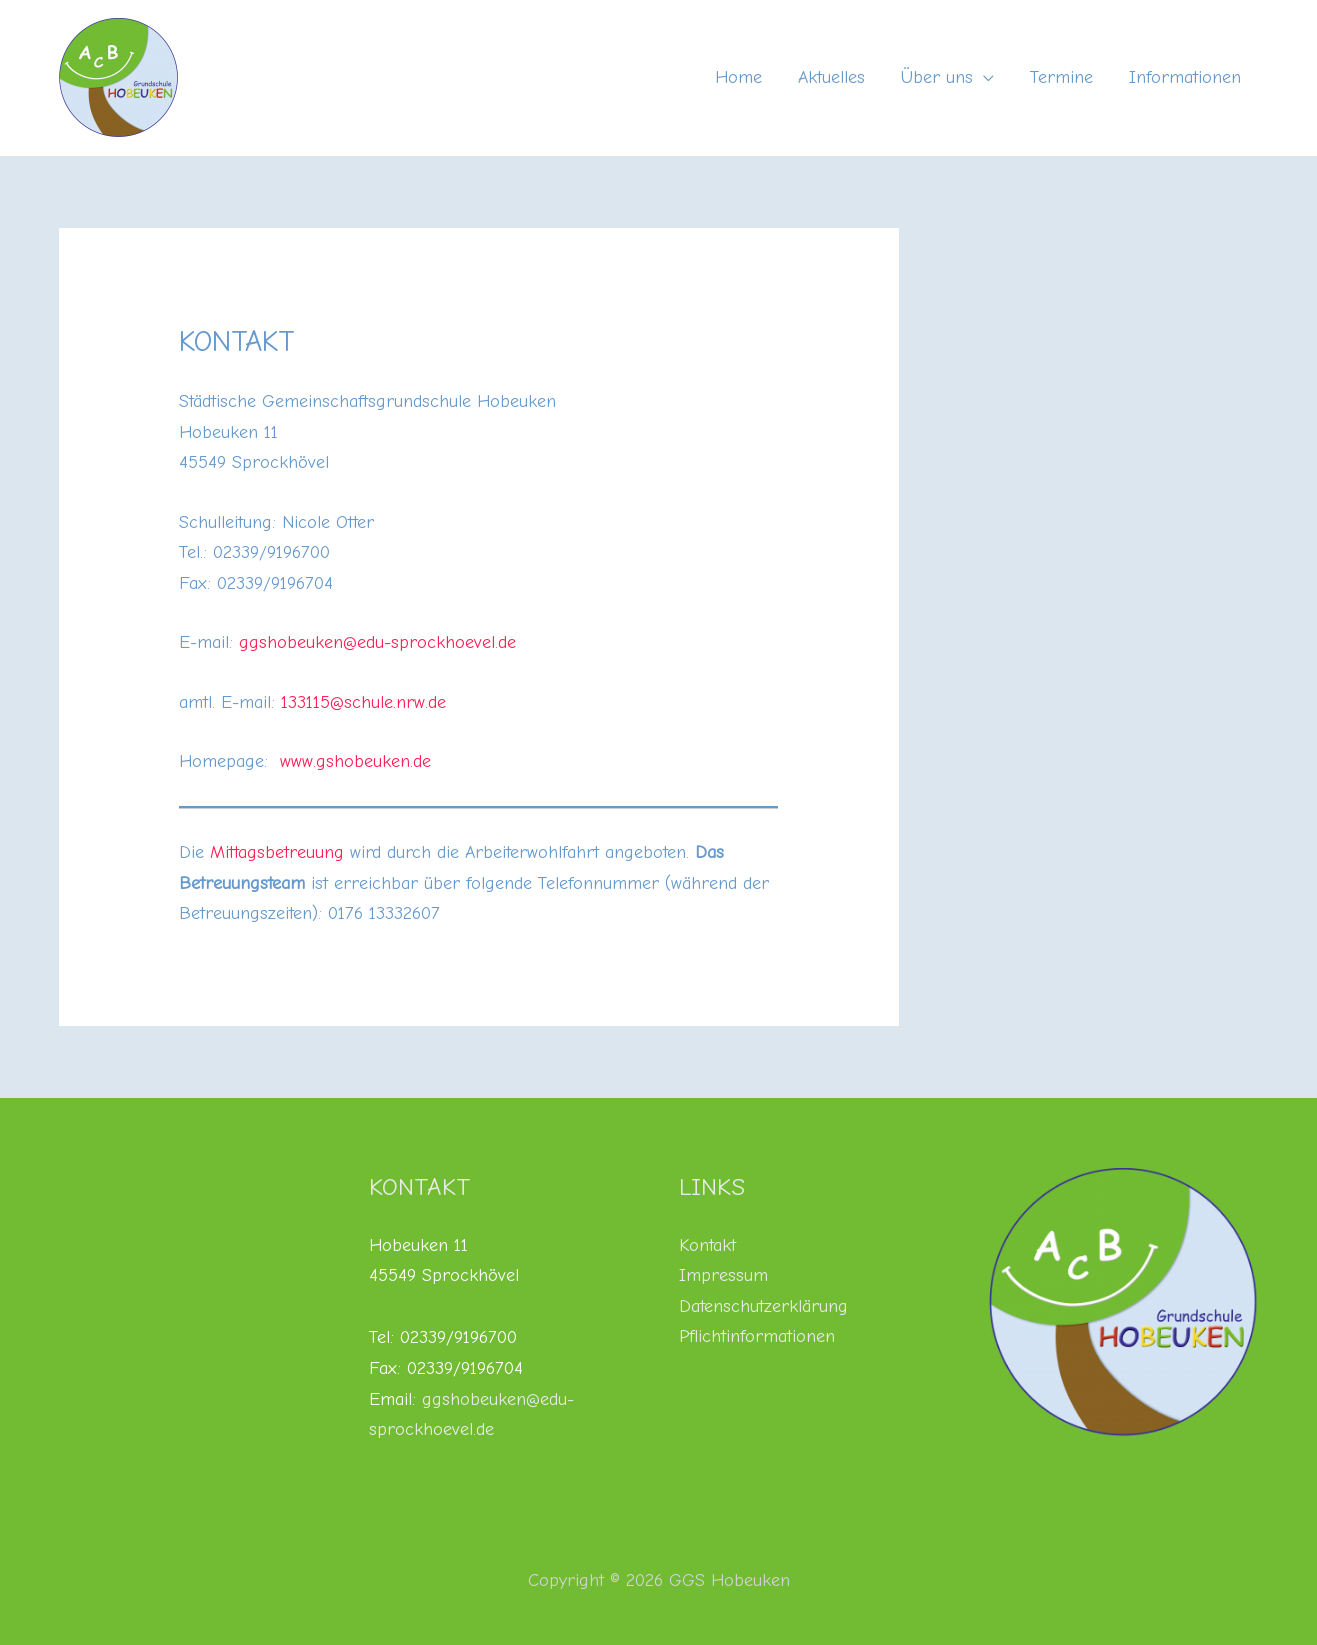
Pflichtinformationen (757, 1336)
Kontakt (707, 1245)
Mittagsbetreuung (277, 852)
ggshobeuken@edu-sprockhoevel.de (377, 642)
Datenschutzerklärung (763, 1306)
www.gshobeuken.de (355, 761)
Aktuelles (831, 77)
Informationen (1185, 77)
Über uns (937, 77)
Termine (1061, 77)
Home (738, 77)
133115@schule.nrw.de (363, 702)
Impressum (723, 1275)
